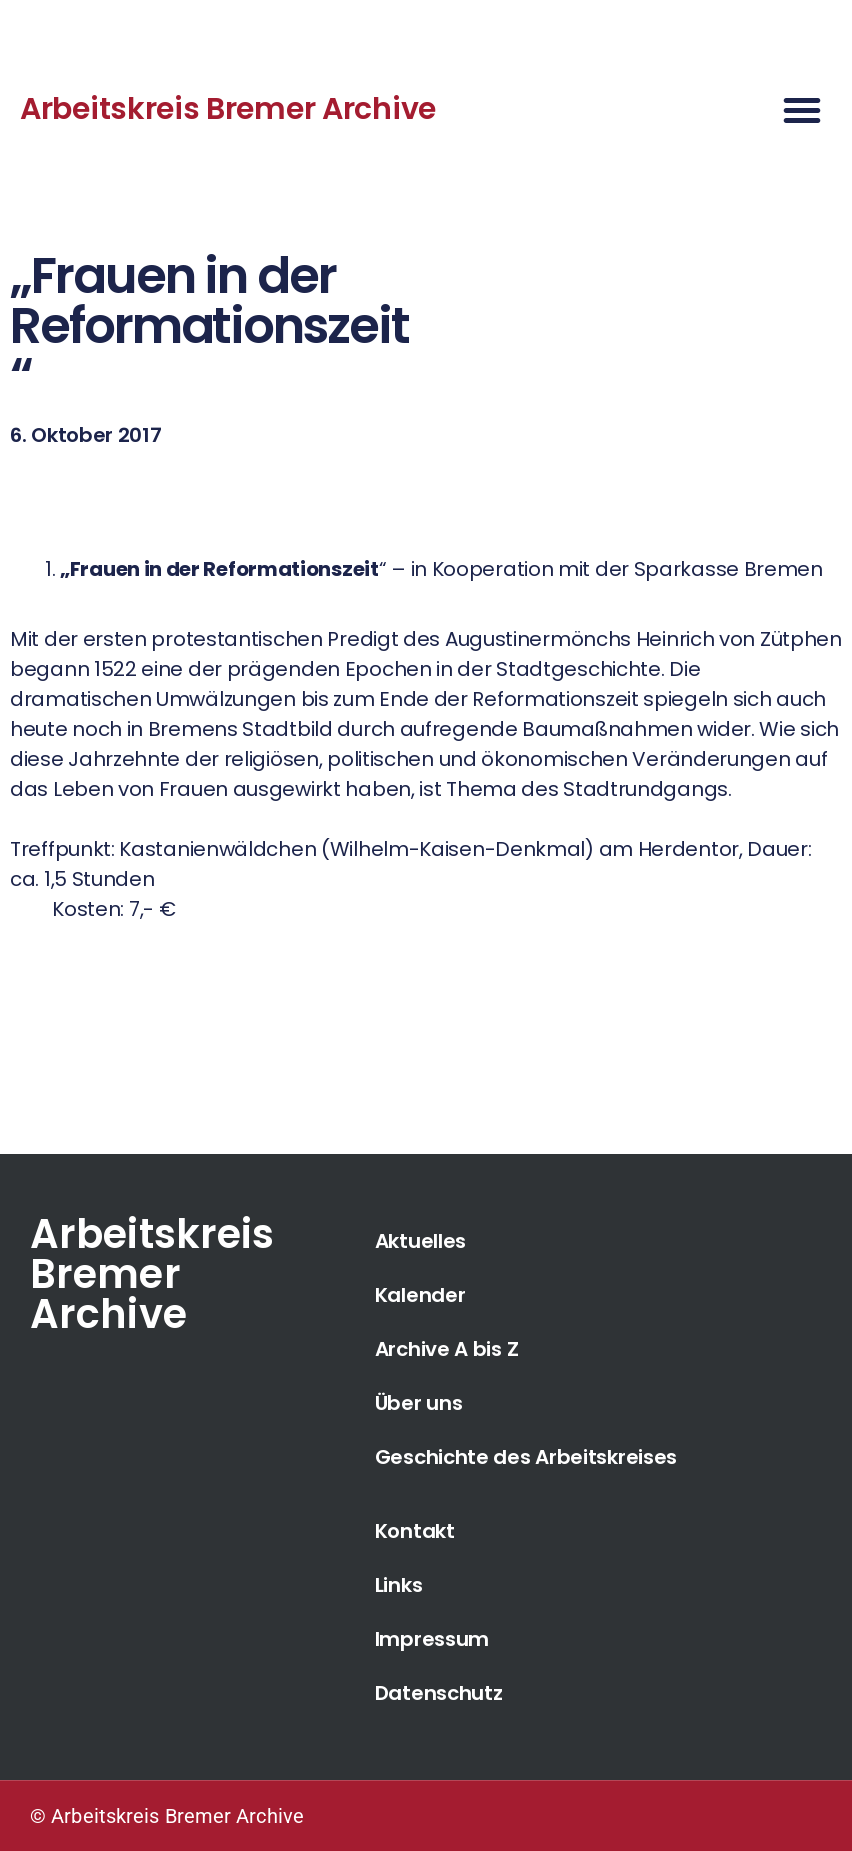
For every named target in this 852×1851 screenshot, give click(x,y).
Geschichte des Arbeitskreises (526, 1457)
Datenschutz (439, 1693)
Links (399, 1585)
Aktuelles (420, 1241)
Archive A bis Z (447, 1349)
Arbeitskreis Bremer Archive (228, 109)
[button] (802, 110)
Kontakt (415, 1531)
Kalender (420, 1295)
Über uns (419, 1403)
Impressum (432, 1639)
